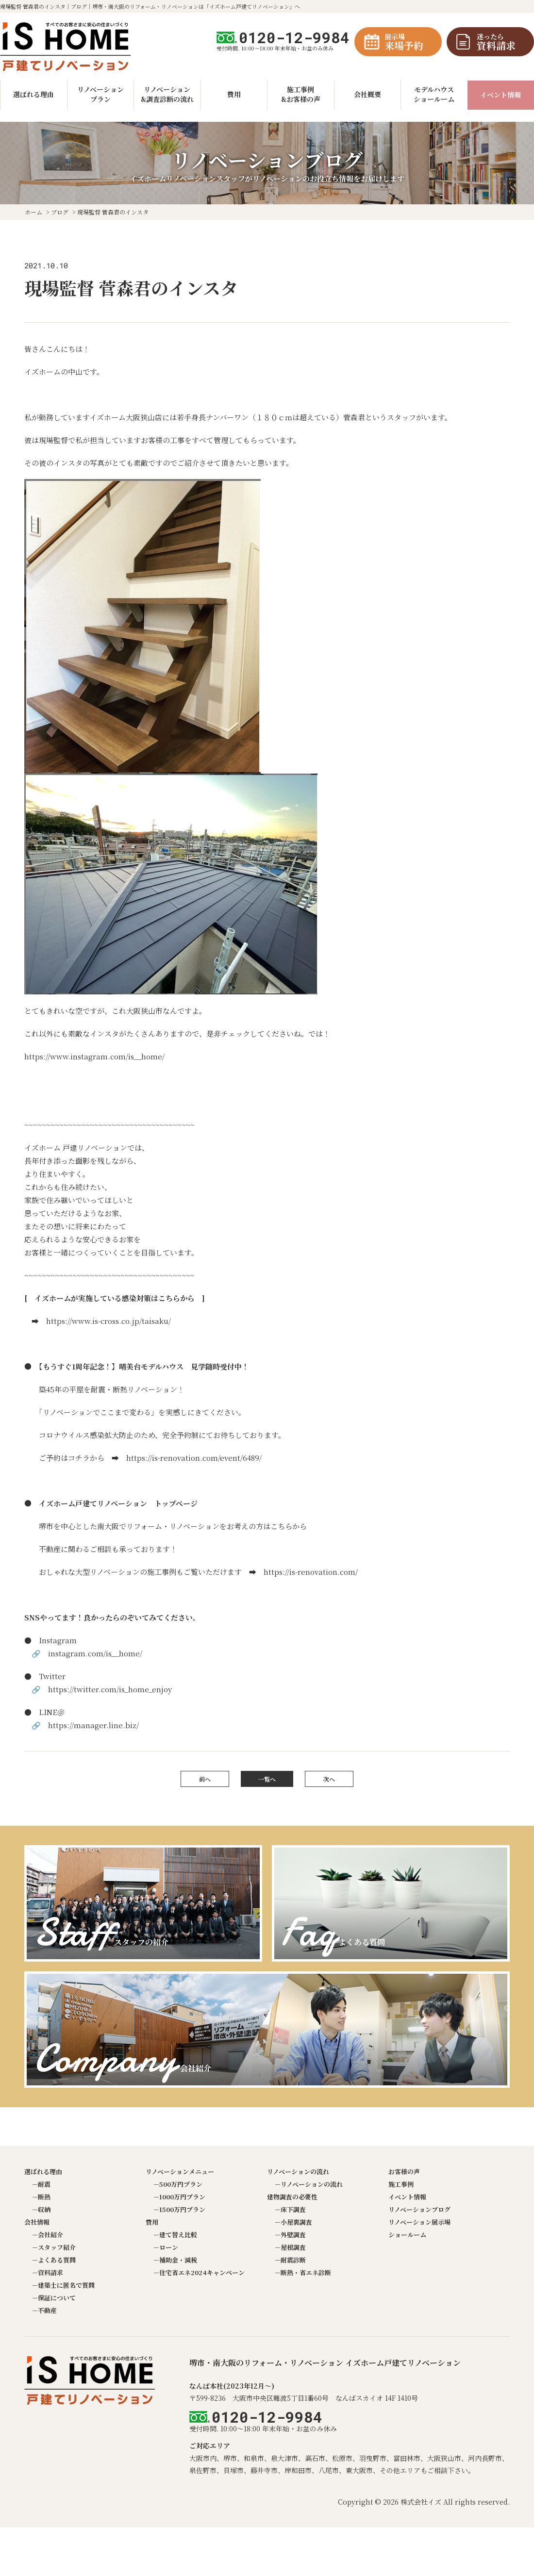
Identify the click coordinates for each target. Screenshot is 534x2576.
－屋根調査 (290, 2247)
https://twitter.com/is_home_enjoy (110, 1689)
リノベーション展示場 (419, 2222)
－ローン (165, 2247)
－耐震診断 (290, 2259)
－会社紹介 (47, 2234)
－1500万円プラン (179, 2209)
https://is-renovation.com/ (311, 1572)
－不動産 (44, 2310)
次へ (329, 1779)
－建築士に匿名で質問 (63, 2285)
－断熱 (41, 2196)
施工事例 (401, 2184)
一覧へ (267, 1779)
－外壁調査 (290, 2234)
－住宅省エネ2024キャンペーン (199, 2272)
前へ (205, 1779)
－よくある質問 (54, 2259)
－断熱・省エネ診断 (302, 2272)
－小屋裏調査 (293, 2222)
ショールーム (407, 2234)
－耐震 (41, 2184)
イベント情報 (500, 94)
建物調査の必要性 (292, 2196)
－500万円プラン (177, 2184)
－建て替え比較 (175, 2234)
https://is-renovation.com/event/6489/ (194, 1458)
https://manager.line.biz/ (93, 1725)
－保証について (54, 2297)
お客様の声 (404, 2171)
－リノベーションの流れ (308, 2184)
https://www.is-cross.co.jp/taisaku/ (108, 1321)
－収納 (41, 2209)
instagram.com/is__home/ (95, 1653)
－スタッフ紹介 (54, 2247)
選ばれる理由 (43, 2171)
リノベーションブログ (419, 2209)
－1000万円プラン (179, 2196)
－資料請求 (47, 2272)
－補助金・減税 (175, 2259)
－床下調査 (290, 2209)
